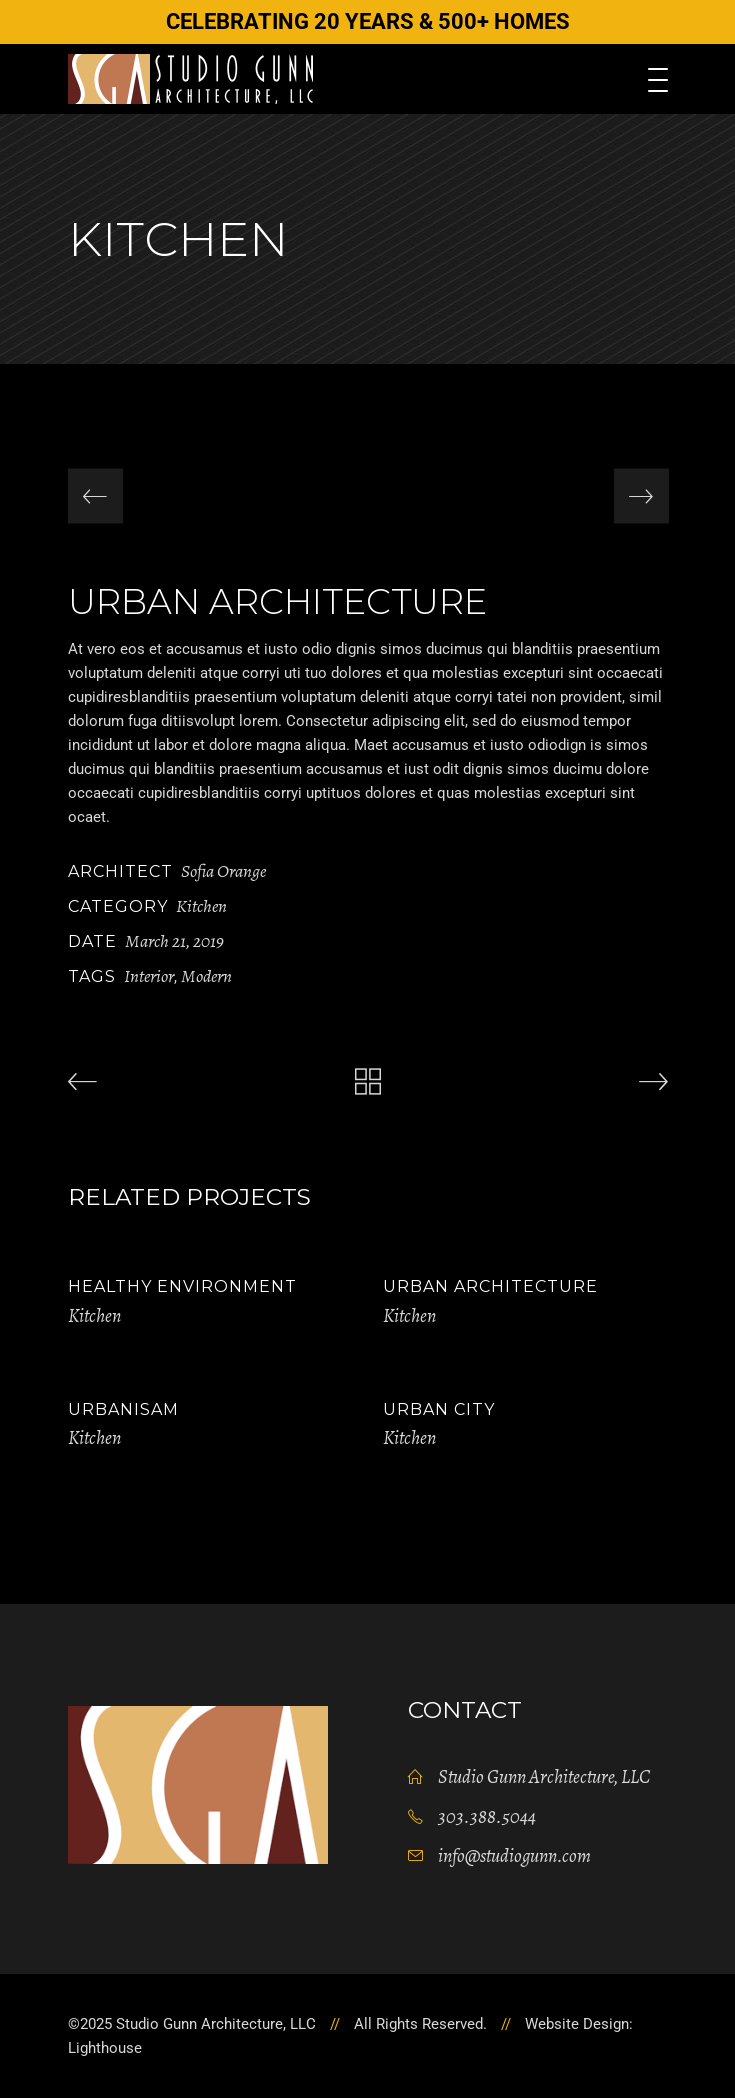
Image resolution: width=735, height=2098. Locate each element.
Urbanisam (123, 1409)
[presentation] (95, 496)
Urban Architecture (490, 1286)
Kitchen (201, 906)
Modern (206, 976)
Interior (149, 976)
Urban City (439, 1409)
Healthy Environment (182, 1286)
